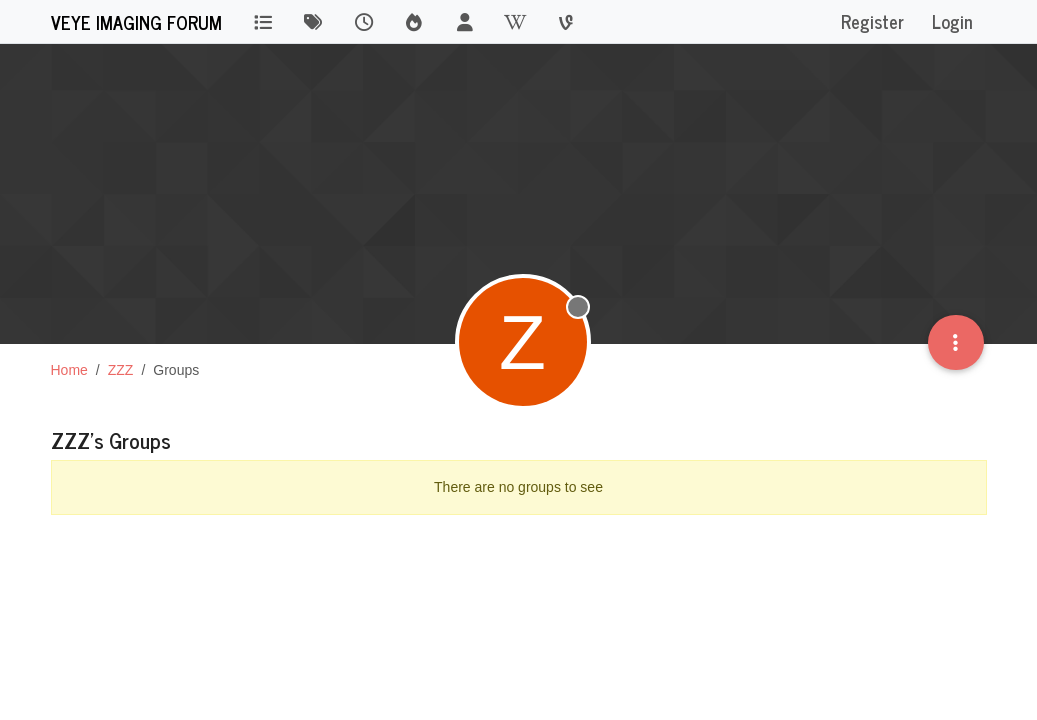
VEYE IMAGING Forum (136, 22)
